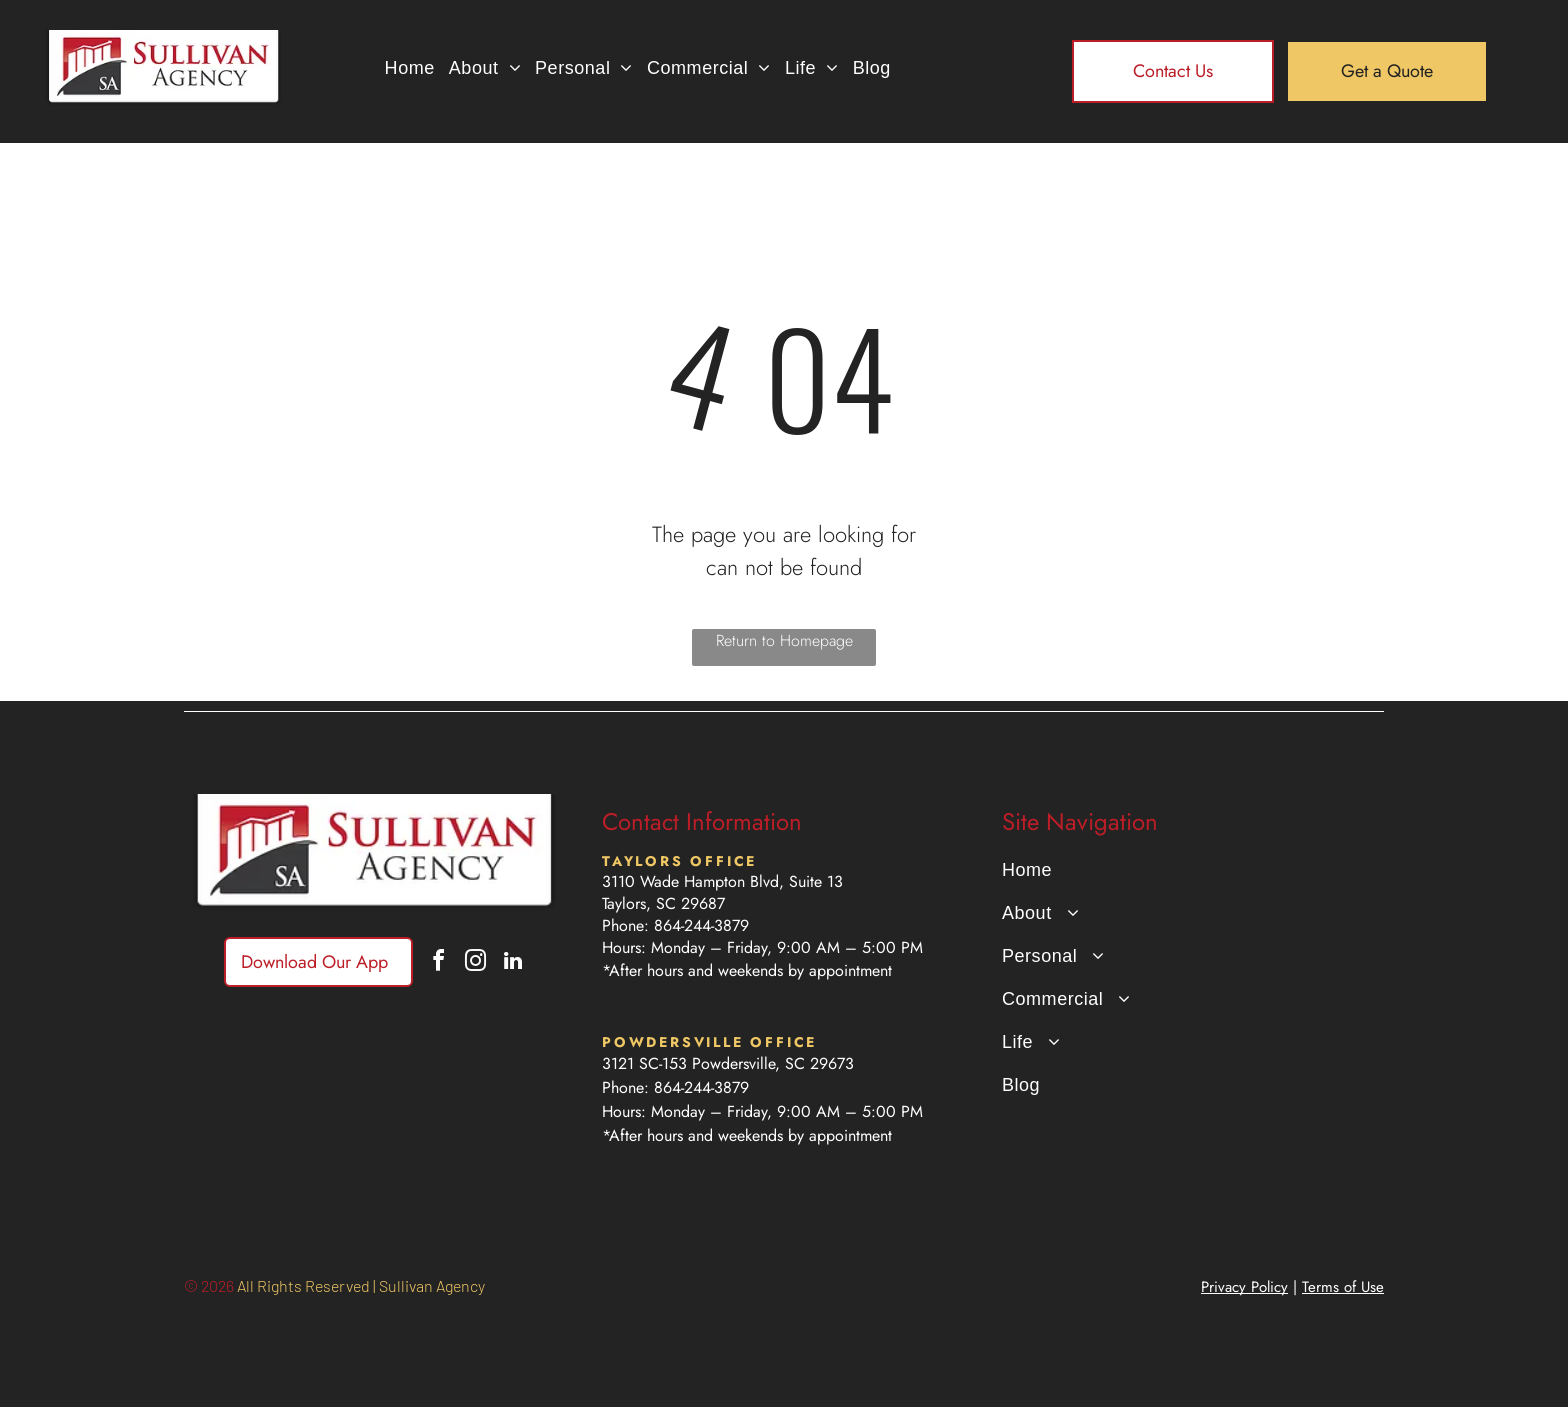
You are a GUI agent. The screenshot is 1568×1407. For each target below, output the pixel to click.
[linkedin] (513, 963)
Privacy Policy (1244, 1287)
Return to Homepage (784, 640)
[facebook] (439, 963)
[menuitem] (410, 67)
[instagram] (476, 963)
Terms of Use (1343, 1287)
